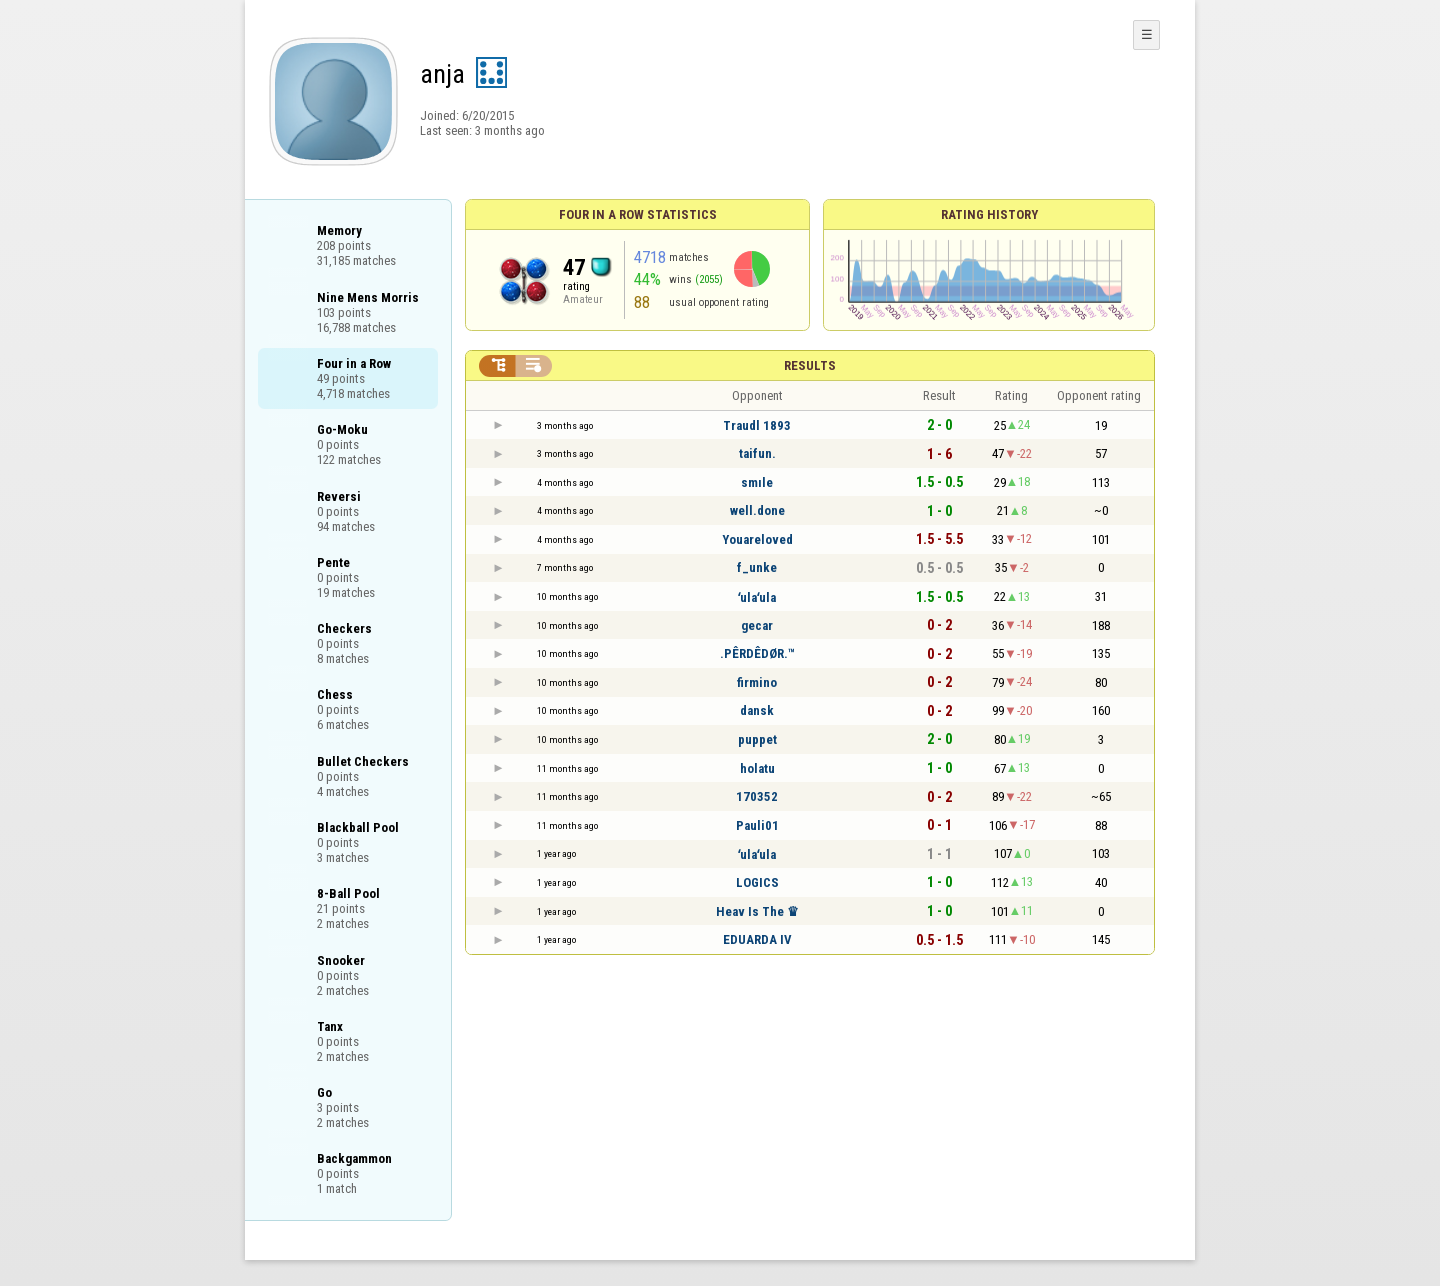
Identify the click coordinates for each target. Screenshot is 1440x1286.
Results (810, 365)
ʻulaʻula (757, 597)
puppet (757, 739)
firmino (757, 682)
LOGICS (757, 882)
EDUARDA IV (757, 939)
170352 (757, 796)
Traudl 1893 (757, 425)
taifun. (757, 453)
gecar (757, 625)
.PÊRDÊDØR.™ (757, 653)
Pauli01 (757, 825)
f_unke (757, 567)
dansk (757, 710)
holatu (757, 768)
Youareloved (757, 539)
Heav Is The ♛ (757, 911)
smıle (757, 482)
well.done (757, 510)
